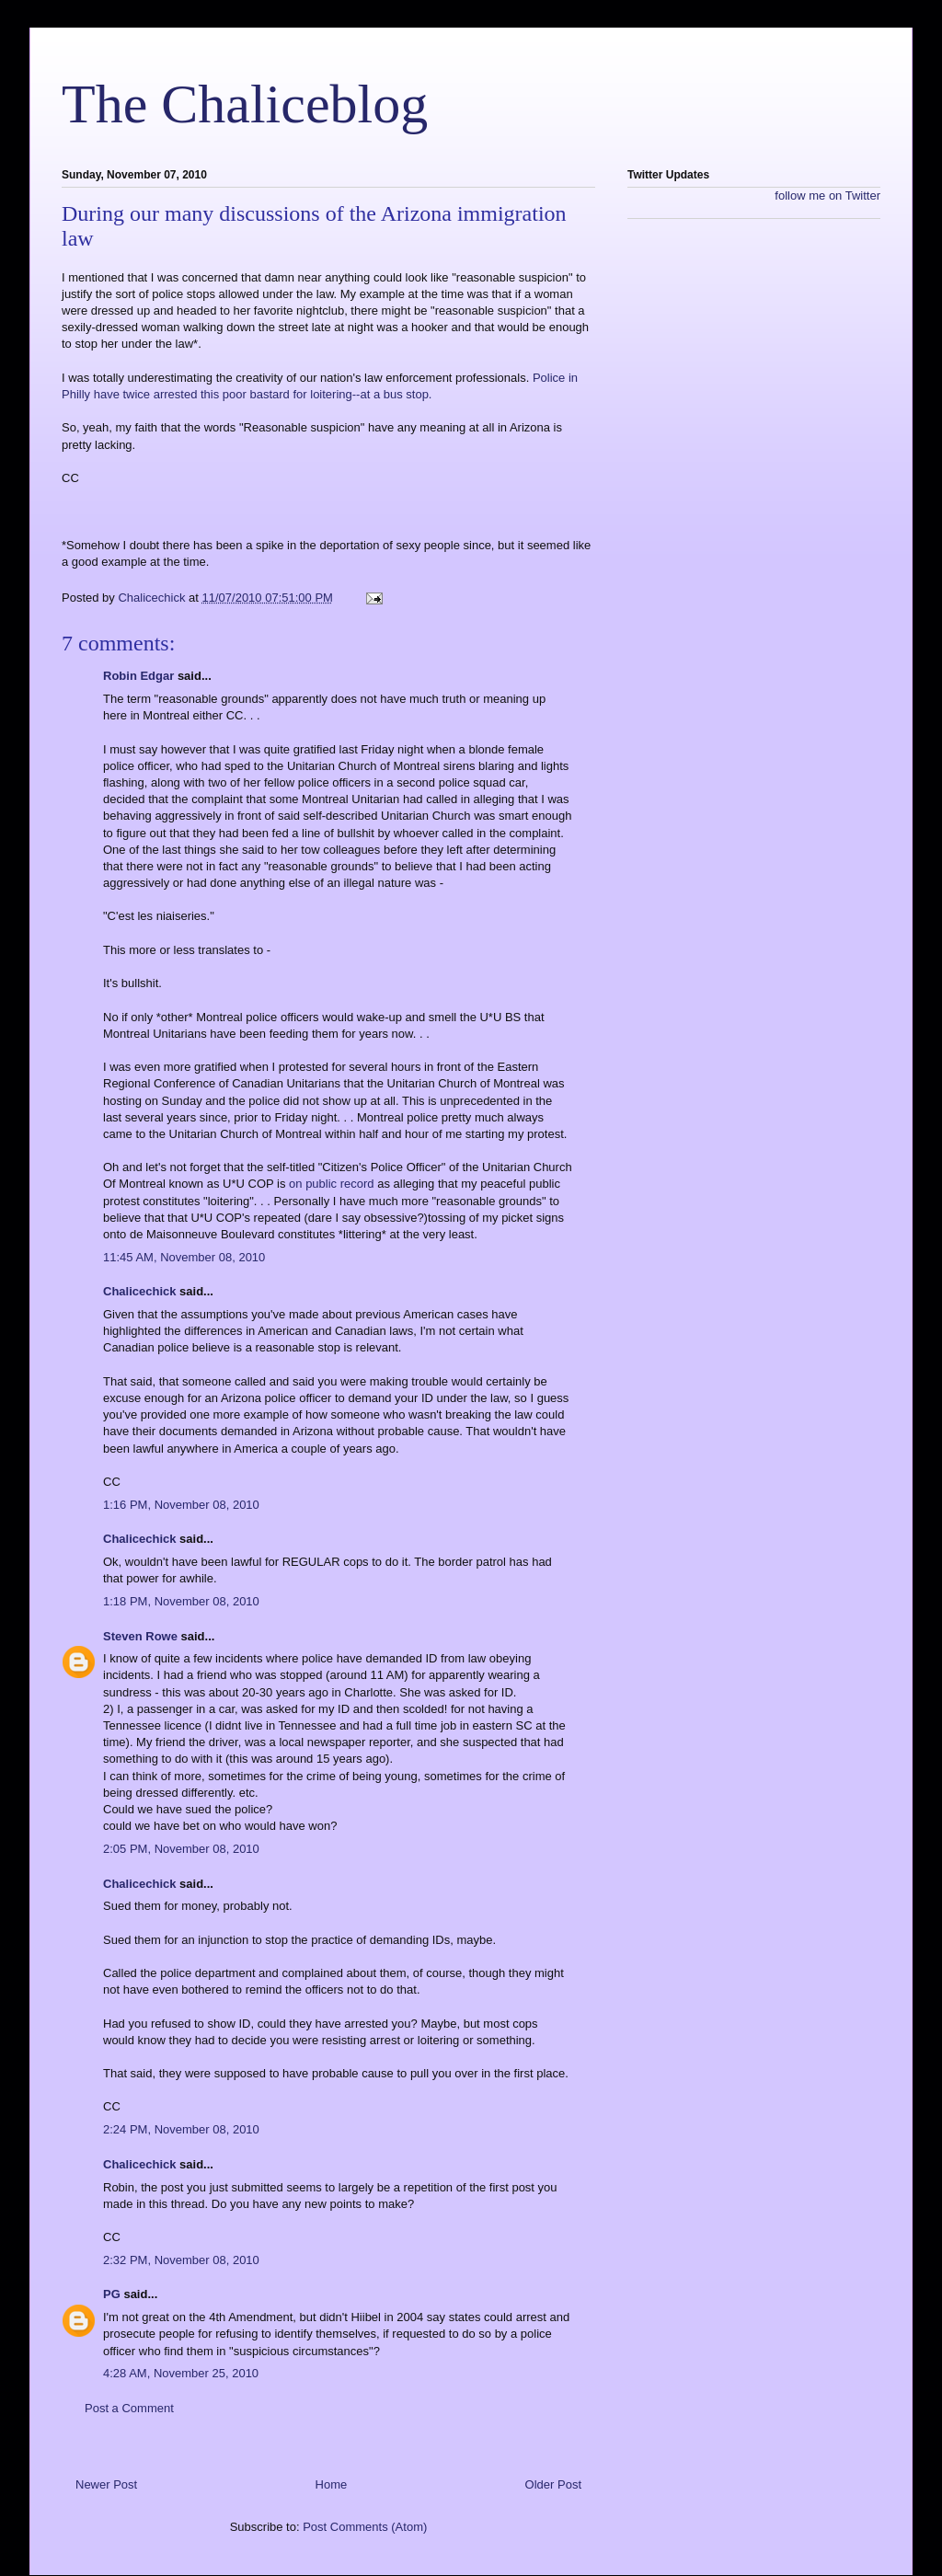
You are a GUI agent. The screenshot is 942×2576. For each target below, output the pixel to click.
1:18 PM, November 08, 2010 (181, 1601)
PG (112, 2294)
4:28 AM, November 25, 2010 (180, 2373)
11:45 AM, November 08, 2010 (184, 1257)
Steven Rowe (140, 1636)
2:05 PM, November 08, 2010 (181, 1849)
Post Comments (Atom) (365, 2527)
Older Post (553, 2484)
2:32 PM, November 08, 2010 (181, 2260)
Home (332, 2484)
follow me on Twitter (827, 195)
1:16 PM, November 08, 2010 (181, 1505)
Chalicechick (140, 1291)
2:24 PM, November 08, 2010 (181, 2129)
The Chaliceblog (245, 104)
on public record (331, 1183)
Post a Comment (129, 2408)
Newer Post (106, 2484)
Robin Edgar (138, 676)
